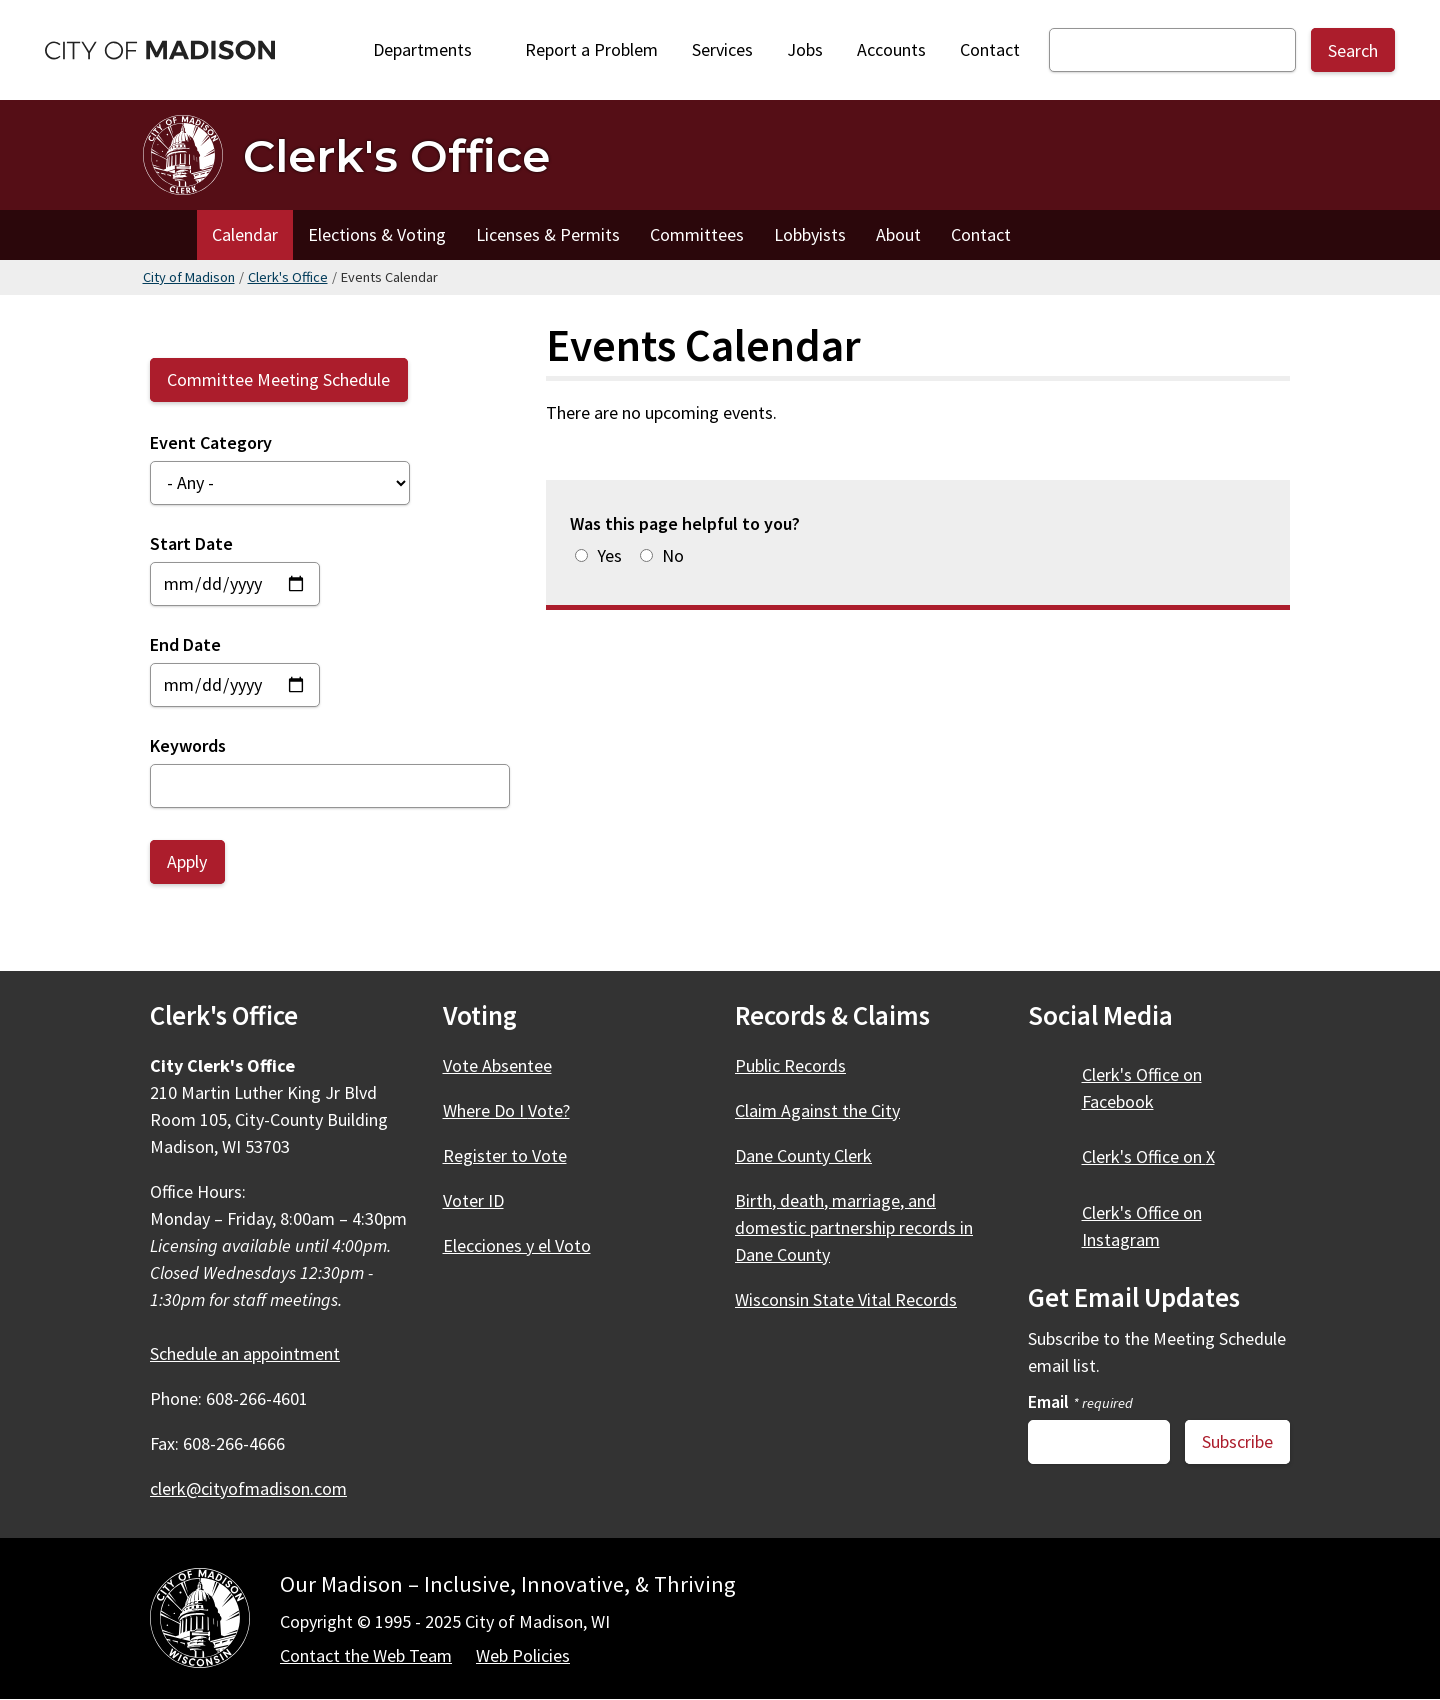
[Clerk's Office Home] (346, 155)
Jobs (805, 49)
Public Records (790, 1065)
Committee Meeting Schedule (278, 379)
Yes (609, 555)
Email (1080, 1401)
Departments (429, 55)
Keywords (188, 745)
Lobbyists (810, 234)
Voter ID (473, 1200)
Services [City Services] (722, 49)
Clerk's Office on (1160, 1156)
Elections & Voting (377, 234)
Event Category (211, 442)
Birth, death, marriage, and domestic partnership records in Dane (854, 1227)
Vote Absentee (497, 1065)
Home (170, 235)
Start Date (191, 543)
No (673, 555)
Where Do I (518, 1110)
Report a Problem (591, 49)
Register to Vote (505, 1155)
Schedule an (256, 1353)
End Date (185, 644)
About (898, 234)
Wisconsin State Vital (857, 1299)
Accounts (891, 49)
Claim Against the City (817, 1110)
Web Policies (523, 1655)
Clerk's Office (288, 277)
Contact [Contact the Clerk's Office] (981, 234)
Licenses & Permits (548, 234)
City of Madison (189, 277)
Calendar (245, 234)
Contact (990, 49)
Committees (697, 234)
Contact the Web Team (366, 1655)
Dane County (815, 1155)
